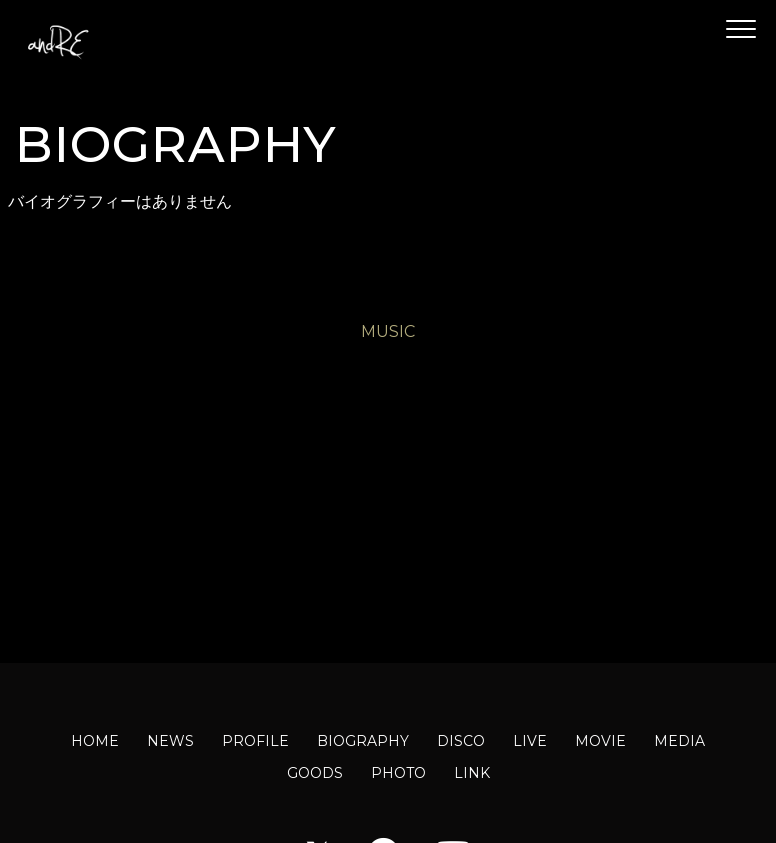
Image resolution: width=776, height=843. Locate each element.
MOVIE (600, 741)
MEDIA (679, 741)
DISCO (461, 741)
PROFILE (255, 741)
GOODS (315, 773)
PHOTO (398, 773)
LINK (472, 773)
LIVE (530, 741)
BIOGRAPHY (363, 741)
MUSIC (388, 331)
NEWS (170, 741)
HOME (95, 741)
